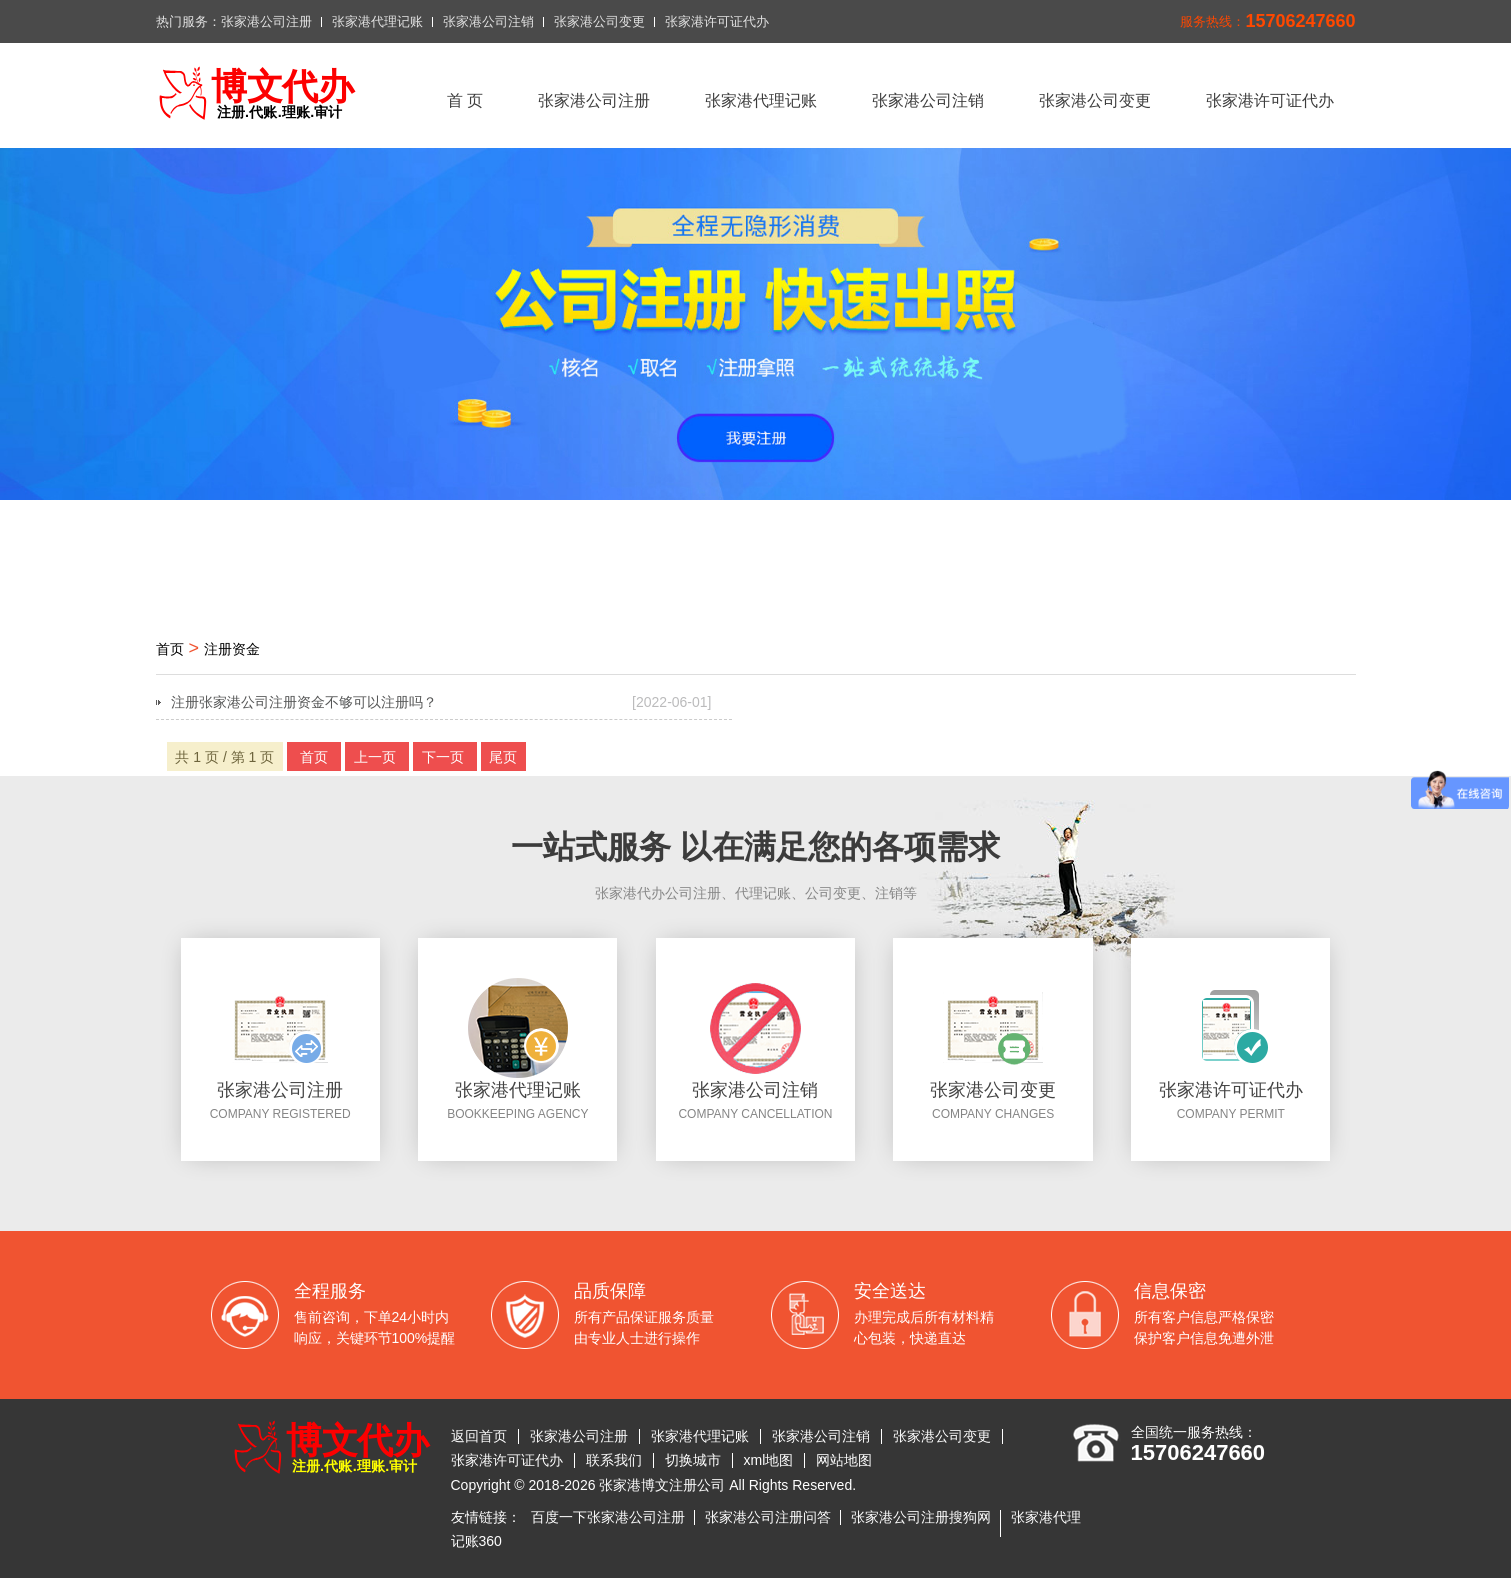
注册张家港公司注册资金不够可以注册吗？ (441, 702)
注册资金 (232, 649)
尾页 (503, 757)
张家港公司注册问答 (768, 1517)
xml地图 (769, 1460)
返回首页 (479, 1436)
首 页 (465, 100)
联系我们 (614, 1460)
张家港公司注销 (488, 21)
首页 (170, 649)
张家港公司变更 (599, 21)
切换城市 (693, 1460)
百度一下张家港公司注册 (608, 1517)
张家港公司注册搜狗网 (921, 1517)
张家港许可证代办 (717, 21)
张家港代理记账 (377, 21)
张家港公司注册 (266, 21)
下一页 (445, 757)
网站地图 (844, 1460)
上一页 (377, 757)
